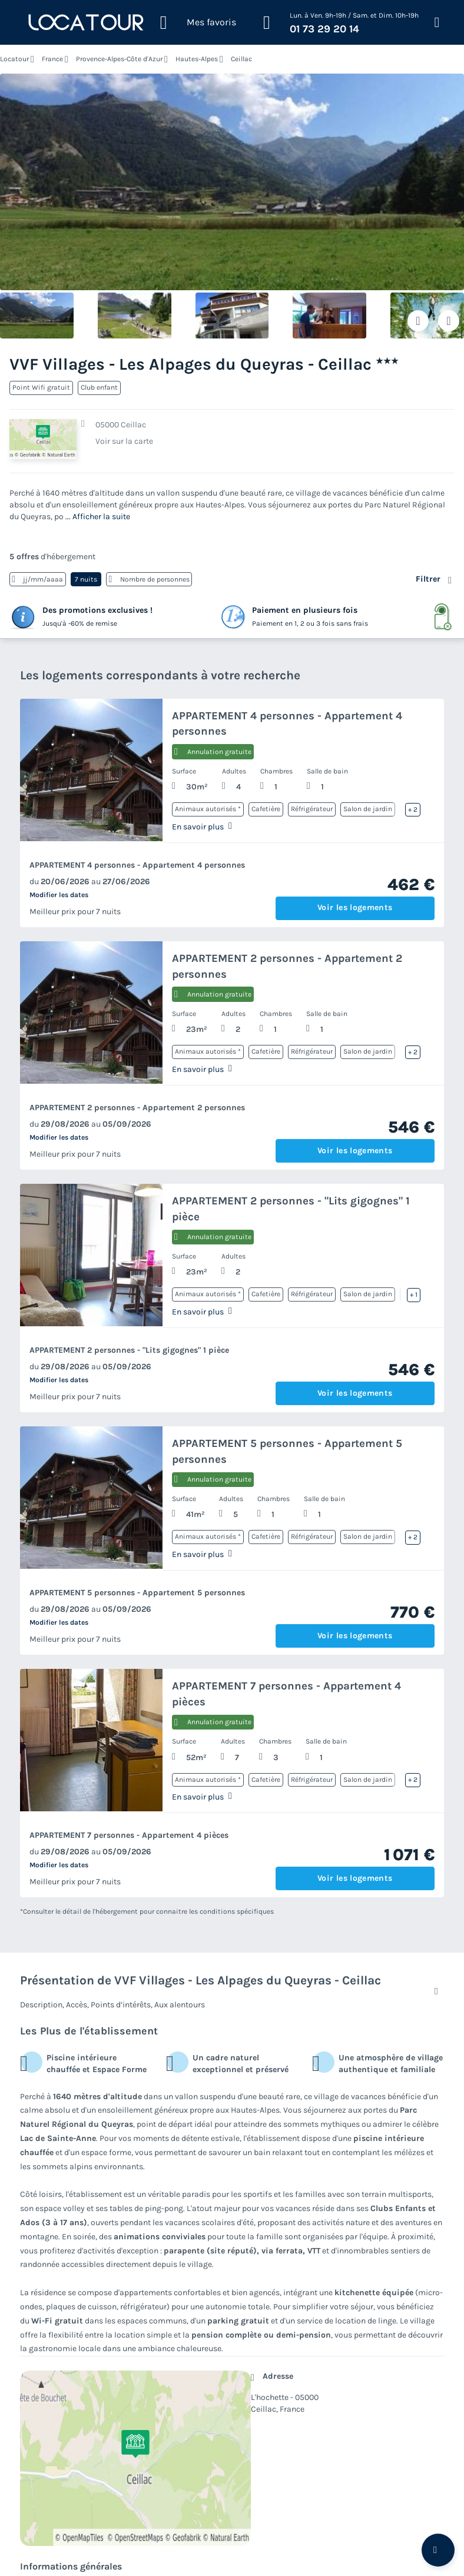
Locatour (14, 59)
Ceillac (241, 59)
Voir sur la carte (124, 441)
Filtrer (428, 579)
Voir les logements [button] (354, 907)
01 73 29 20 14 (324, 28)
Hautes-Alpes (196, 59)
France (52, 59)
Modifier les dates (58, 895)
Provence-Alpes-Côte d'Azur (119, 59)
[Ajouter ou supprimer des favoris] (418, 320)
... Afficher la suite (97, 517)
